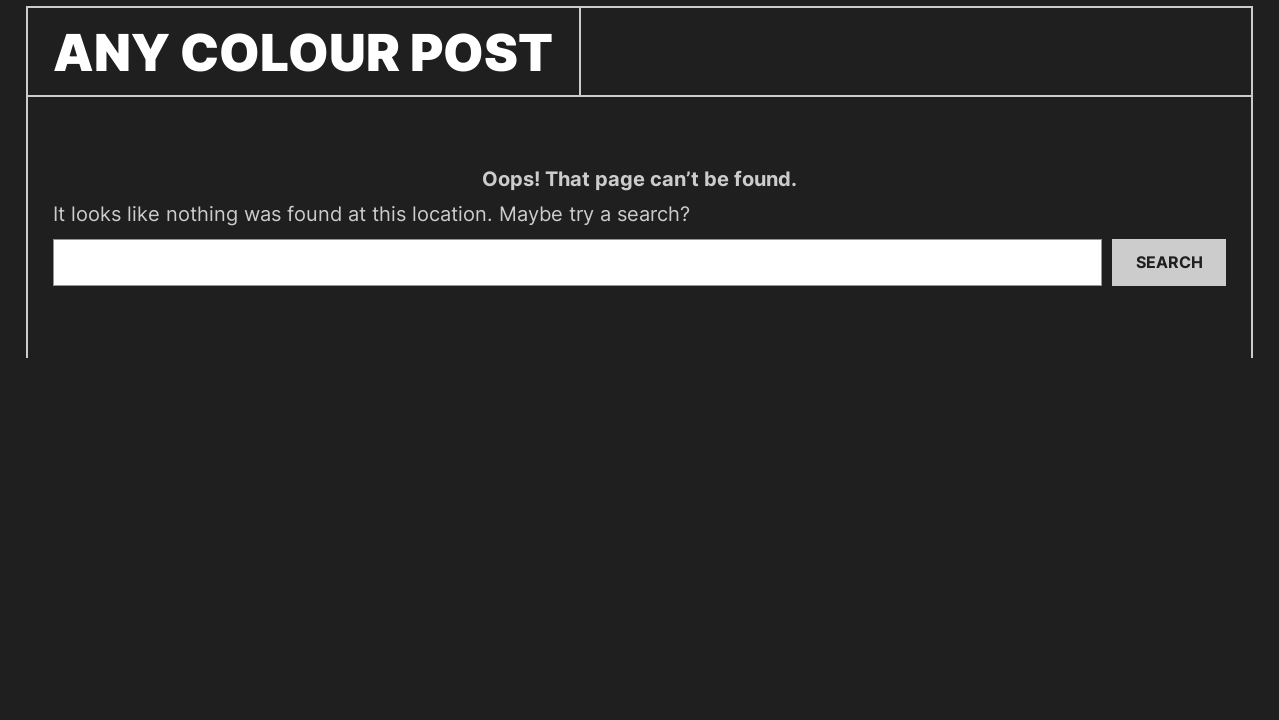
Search (1169, 262)
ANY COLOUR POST (303, 52)
